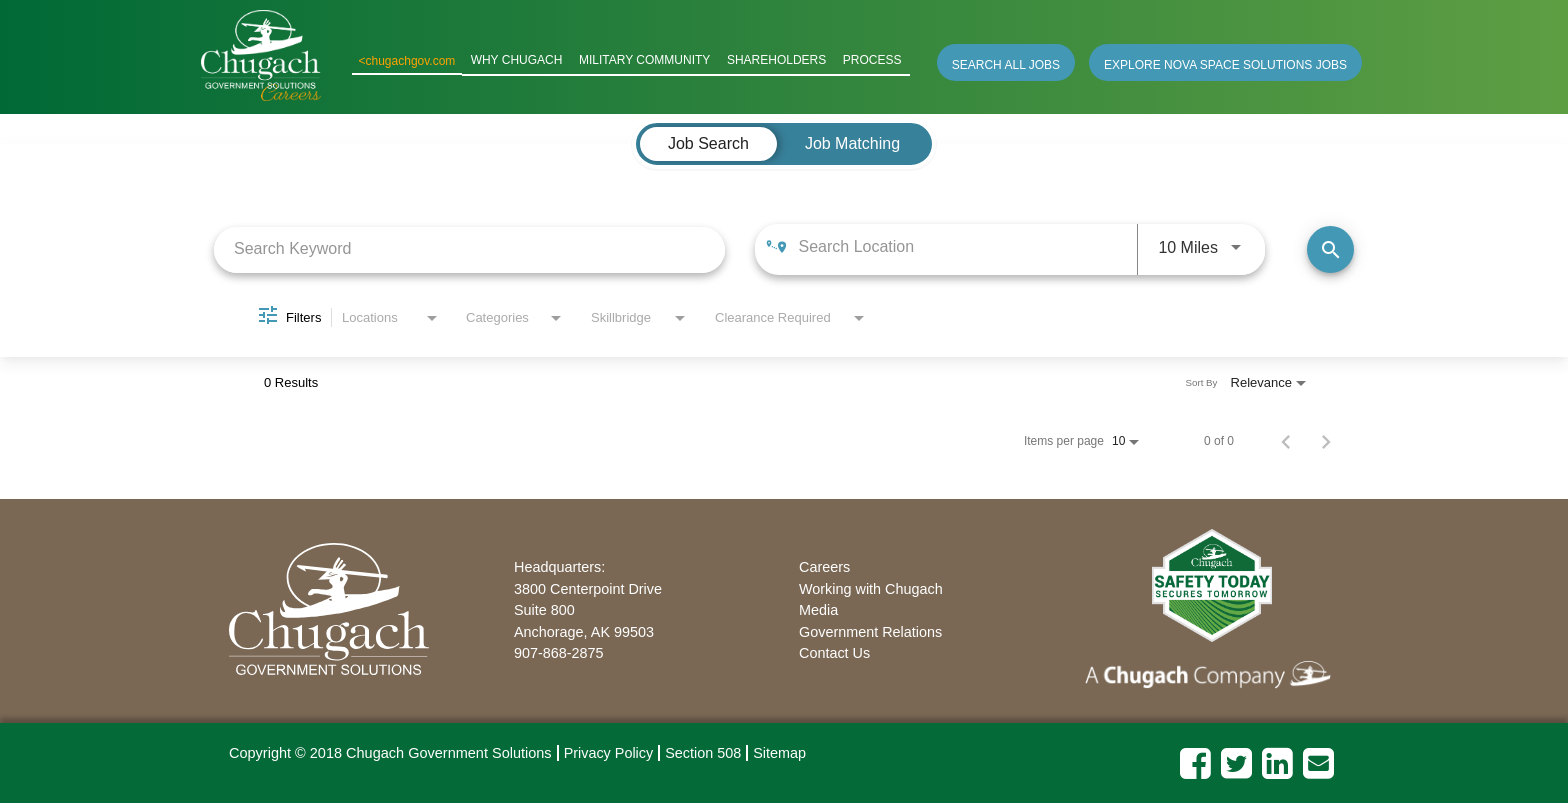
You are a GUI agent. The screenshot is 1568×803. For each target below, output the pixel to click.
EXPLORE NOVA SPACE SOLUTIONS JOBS (1225, 64)
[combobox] (469, 248)
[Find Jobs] (1330, 249)
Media (818, 610)
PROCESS (873, 61)
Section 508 (703, 753)
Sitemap (779, 753)
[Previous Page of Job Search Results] (1286, 441)
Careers (824, 567)
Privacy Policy (609, 753)
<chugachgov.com (417, 61)
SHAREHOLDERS (780, 61)
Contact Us (834, 653)
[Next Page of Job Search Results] (1326, 441)
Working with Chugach (871, 588)
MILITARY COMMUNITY (650, 61)
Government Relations (870, 631)
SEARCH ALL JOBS (1006, 64)
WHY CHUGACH (526, 61)
